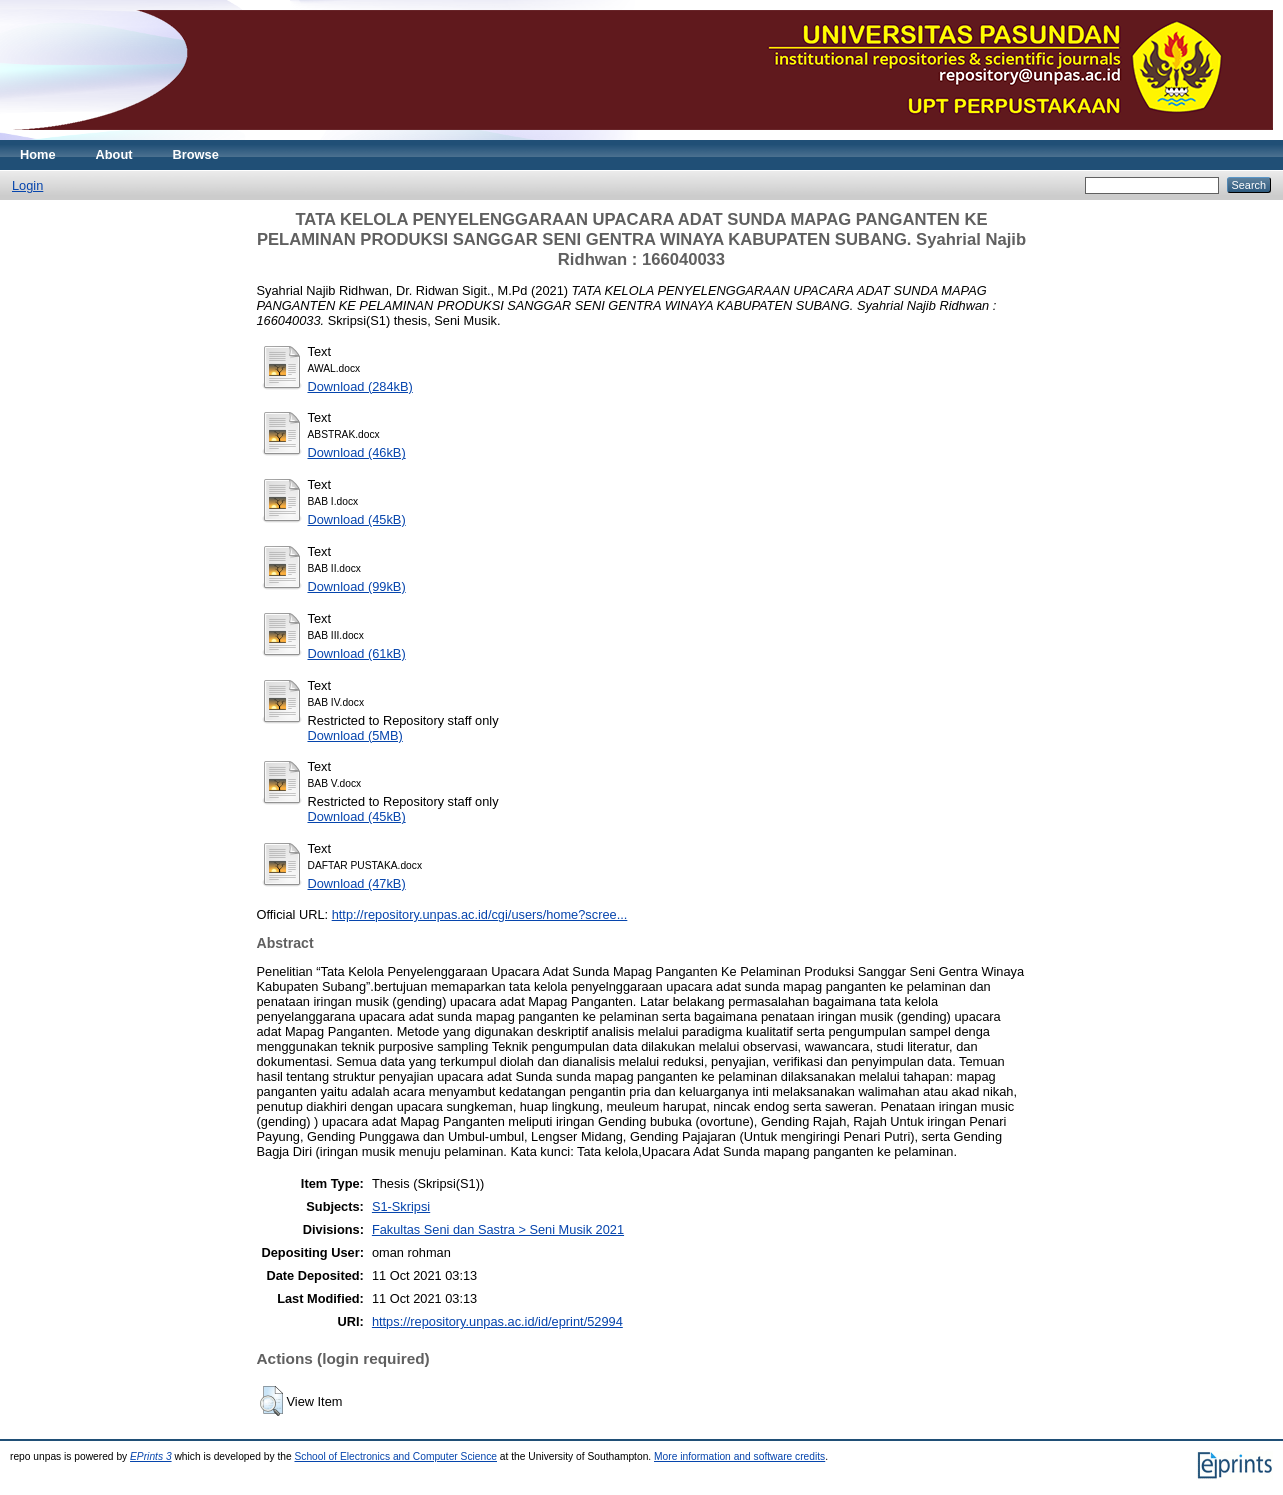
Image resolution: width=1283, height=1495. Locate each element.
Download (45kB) (357, 519)
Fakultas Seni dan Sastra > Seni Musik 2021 (498, 1229)
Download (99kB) (357, 586)
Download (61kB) (357, 653)
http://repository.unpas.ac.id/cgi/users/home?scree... (480, 914)
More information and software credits (739, 1456)
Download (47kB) (357, 883)
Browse (196, 154)
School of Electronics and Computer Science (395, 1456)
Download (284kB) (360, 386)
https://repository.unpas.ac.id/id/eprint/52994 (497, 1321)
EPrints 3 (151, 1456)
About (114, 154)
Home (38, 154)
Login (27, 185)
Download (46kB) (357, 452)
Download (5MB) (355, 735)
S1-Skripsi (401, 1206)
